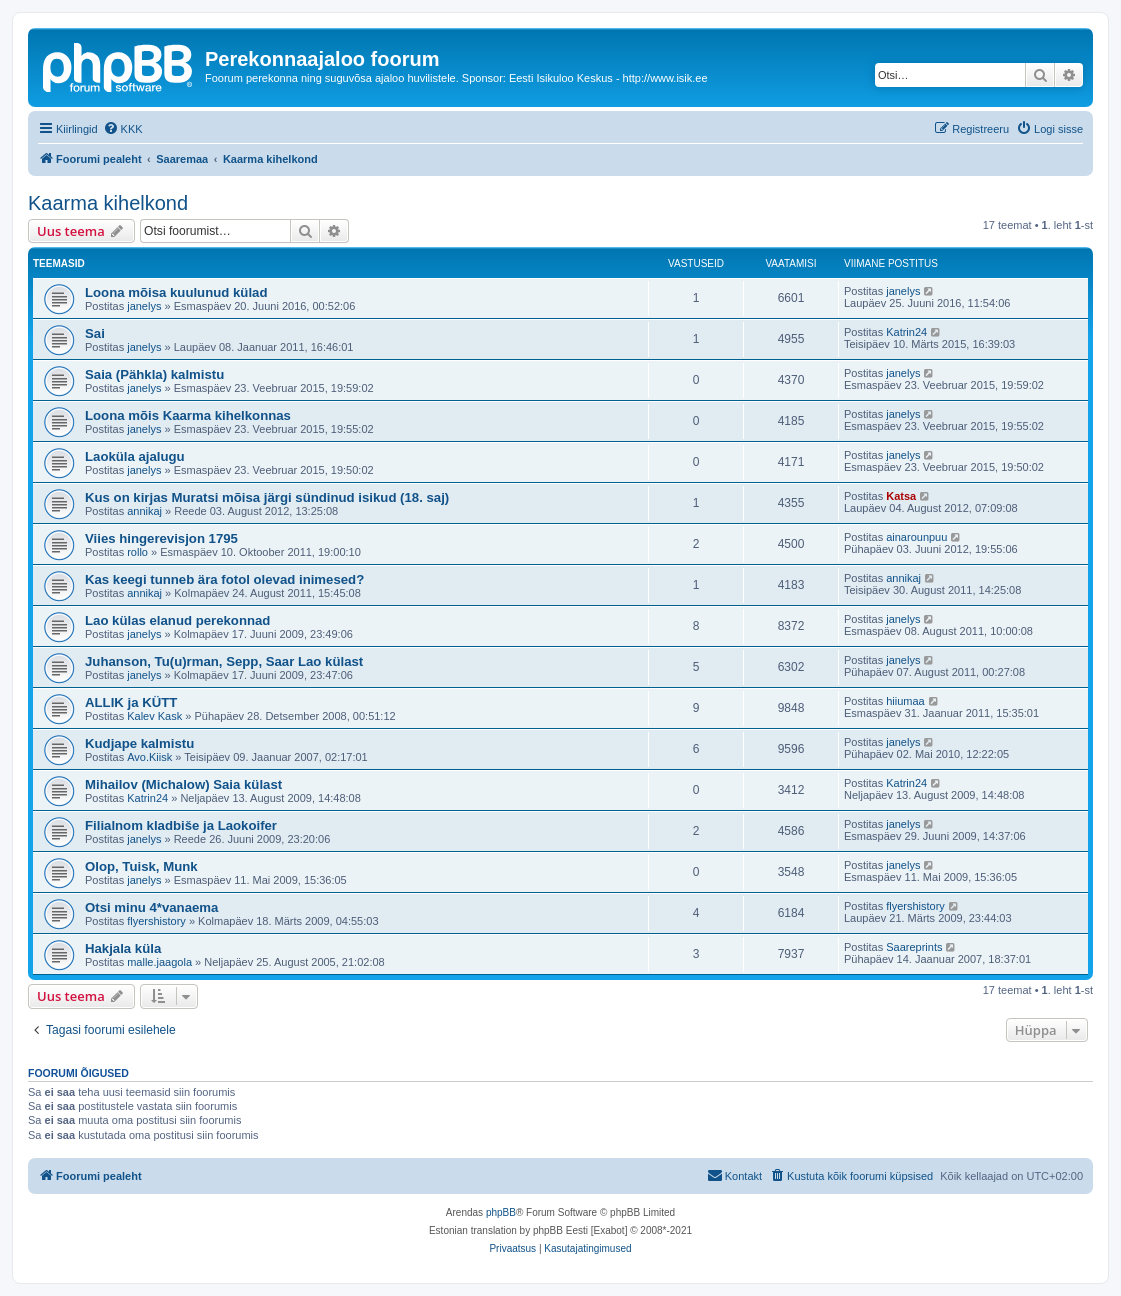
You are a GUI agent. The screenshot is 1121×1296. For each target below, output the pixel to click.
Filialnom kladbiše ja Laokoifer (181, 825)
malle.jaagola (159, 962)
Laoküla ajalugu (135, 456)
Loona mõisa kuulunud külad (176, 292)
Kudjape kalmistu (139, 743)
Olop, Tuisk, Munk (141, 866)
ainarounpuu (916, 537)
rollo (137, 552)
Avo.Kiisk (149, 757)
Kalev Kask (154, 716)
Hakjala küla (123, 948)
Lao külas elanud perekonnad (177, 620)
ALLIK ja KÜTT (131, 702)
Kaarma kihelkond (108, 203)
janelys (144, 306)
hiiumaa (905, 701)
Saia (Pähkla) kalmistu (154, 374)
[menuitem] (123, 129)
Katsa (901, 496)
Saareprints (914, 947)
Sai (95, 333)
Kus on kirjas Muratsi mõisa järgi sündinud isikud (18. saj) (267, 497)
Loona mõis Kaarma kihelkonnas (188, 415)
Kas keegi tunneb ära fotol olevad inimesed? (224, 579)
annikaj (144, 511)
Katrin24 (906, 332)
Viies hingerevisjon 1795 (161, 538)
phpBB (501, 1212)
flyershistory (156, 921)
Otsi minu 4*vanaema (151, 907)
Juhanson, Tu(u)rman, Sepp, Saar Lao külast (224, 661)
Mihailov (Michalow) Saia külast (183, 784)
